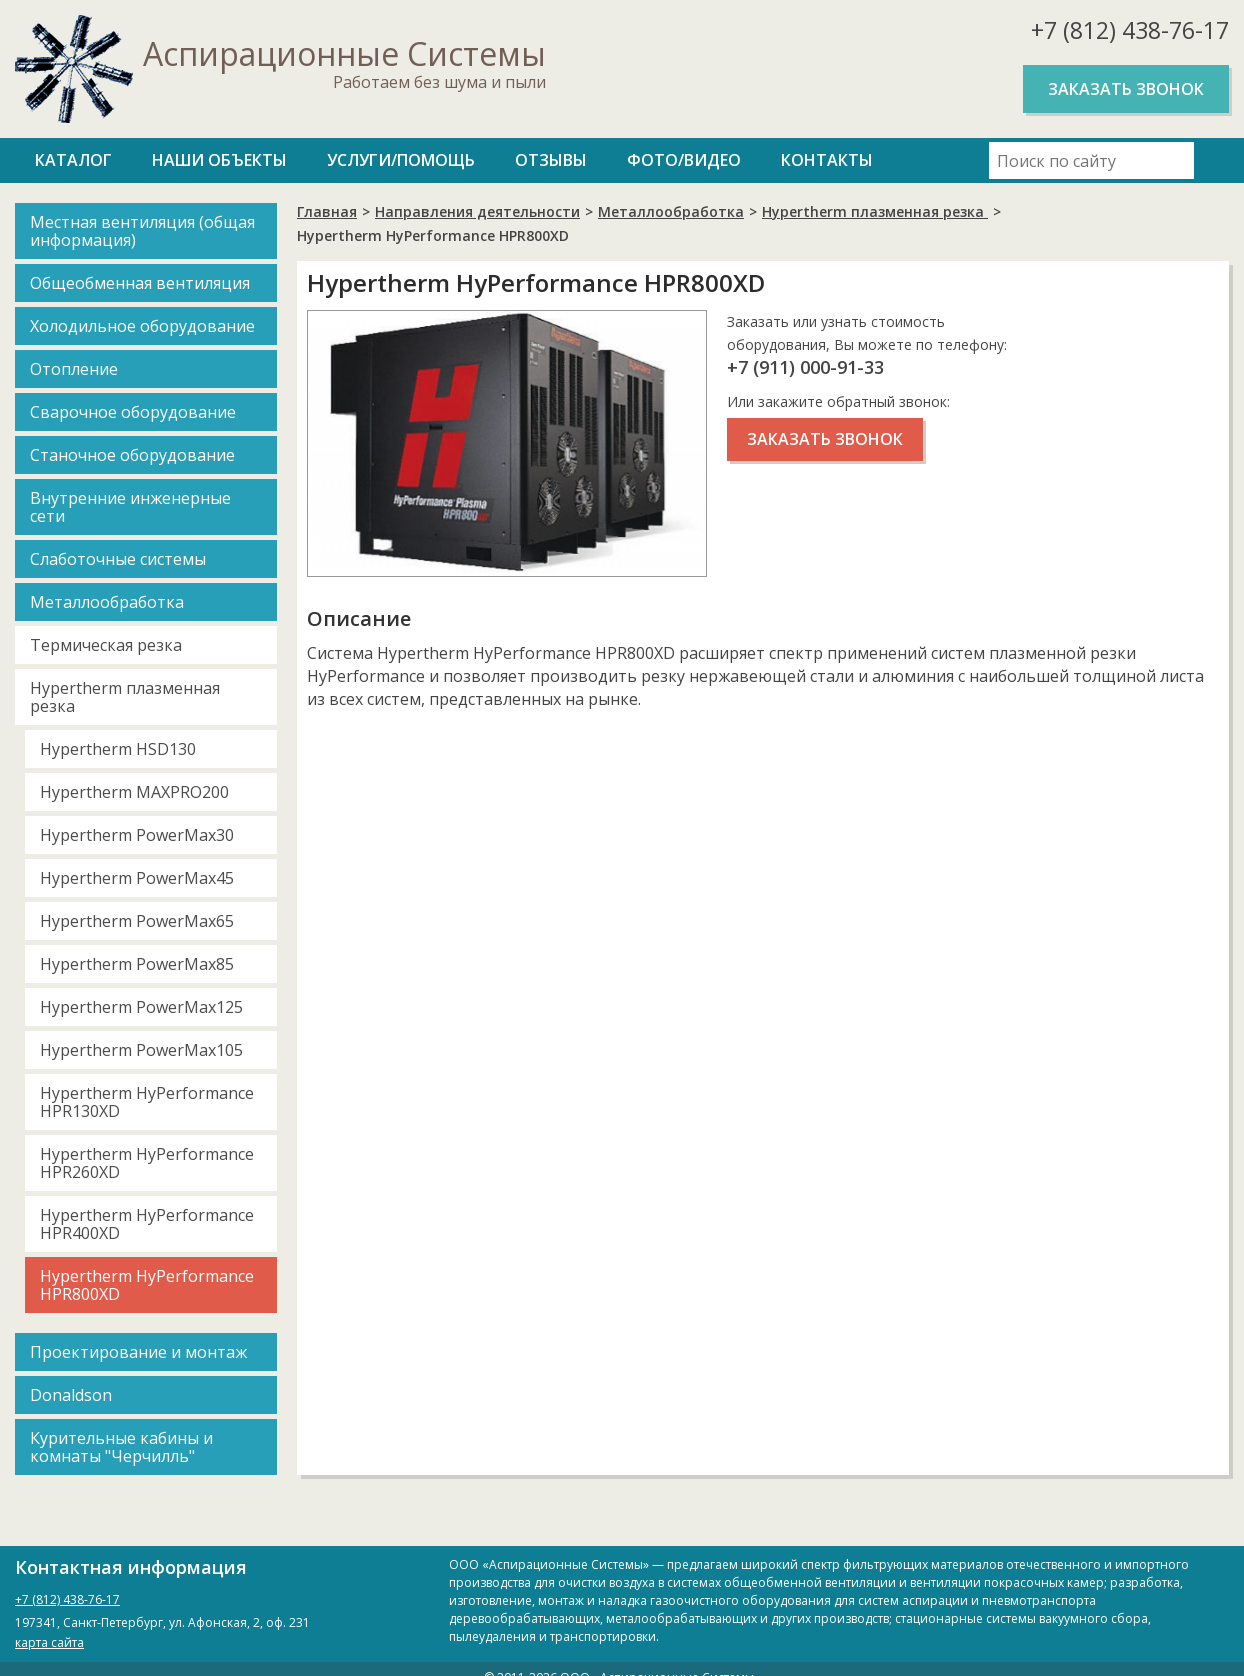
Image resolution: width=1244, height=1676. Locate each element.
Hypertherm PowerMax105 (141, 1050)
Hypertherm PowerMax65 (137, 921)
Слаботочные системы (118, 559)
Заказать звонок (1126, 89)
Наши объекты (219, 160)
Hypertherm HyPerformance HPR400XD (147, 1224)
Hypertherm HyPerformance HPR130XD (147, 1102)
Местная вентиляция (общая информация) (142, 231)
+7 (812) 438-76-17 (1130, 30)
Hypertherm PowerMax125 (141, 1007)
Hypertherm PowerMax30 (137, 835)
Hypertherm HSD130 (118, 749)
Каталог (73, 160)
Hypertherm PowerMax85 (137, 964)
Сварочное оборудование (133, 412)
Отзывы (551, 160)
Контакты (827, 160)
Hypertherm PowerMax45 (137, 878)
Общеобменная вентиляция (140, 283)
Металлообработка (107, 602)
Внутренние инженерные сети (130, 507)
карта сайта (49, 1642)
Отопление (74, 369)
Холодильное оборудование (142, 326)
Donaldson (71, 1395)
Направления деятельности (477, 211)
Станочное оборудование (132, 455)
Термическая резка (106, 645)
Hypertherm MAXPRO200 (134, 792)
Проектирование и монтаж (138, 1352)
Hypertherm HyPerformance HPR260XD (147, 1163)
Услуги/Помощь (401, 160)
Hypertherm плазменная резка (125, 697)
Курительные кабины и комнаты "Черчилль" (121, 1447)
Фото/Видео (684, 160)
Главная (327, 211)
